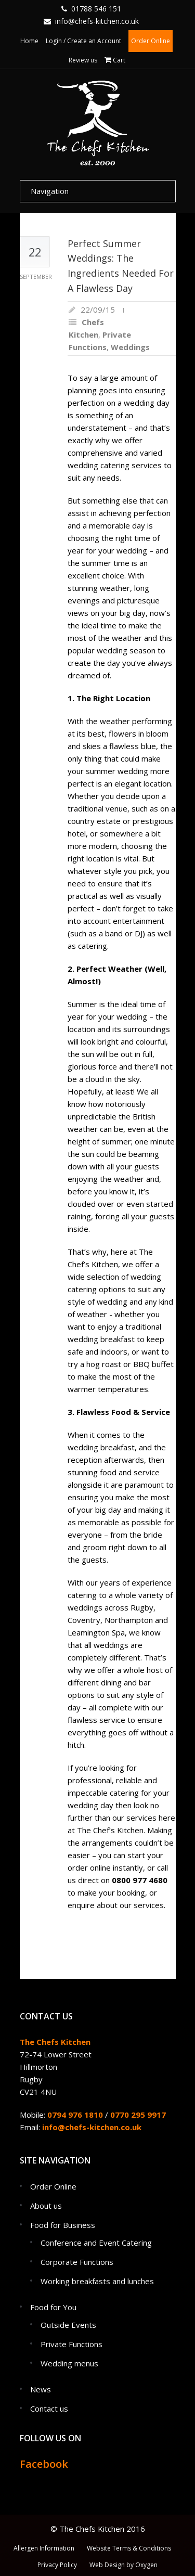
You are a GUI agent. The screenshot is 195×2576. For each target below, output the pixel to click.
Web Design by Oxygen (123, 2564)
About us (46, 2205)
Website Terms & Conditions (129, 2548)
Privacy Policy (57, 2564)
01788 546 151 (96, 9)
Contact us (49, 2408)
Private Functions (71, 2344)
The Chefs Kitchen (55, 2042)
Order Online (150, 40)
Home (29, 40)
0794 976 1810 (75, 2114)
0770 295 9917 (138, 2114)
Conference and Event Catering (96, 2242)
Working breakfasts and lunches (97, 2281)
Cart (119, 60)
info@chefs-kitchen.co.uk (97, 21)
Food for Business (62, 2225)
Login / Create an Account (83, 40)
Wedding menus (69, 2363)
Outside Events (68, 2325)
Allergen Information (44, 2548)
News (40, 2389)
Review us (83, 60)
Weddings (130, 347)
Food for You (53, 2307)
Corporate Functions (77, 2262)
